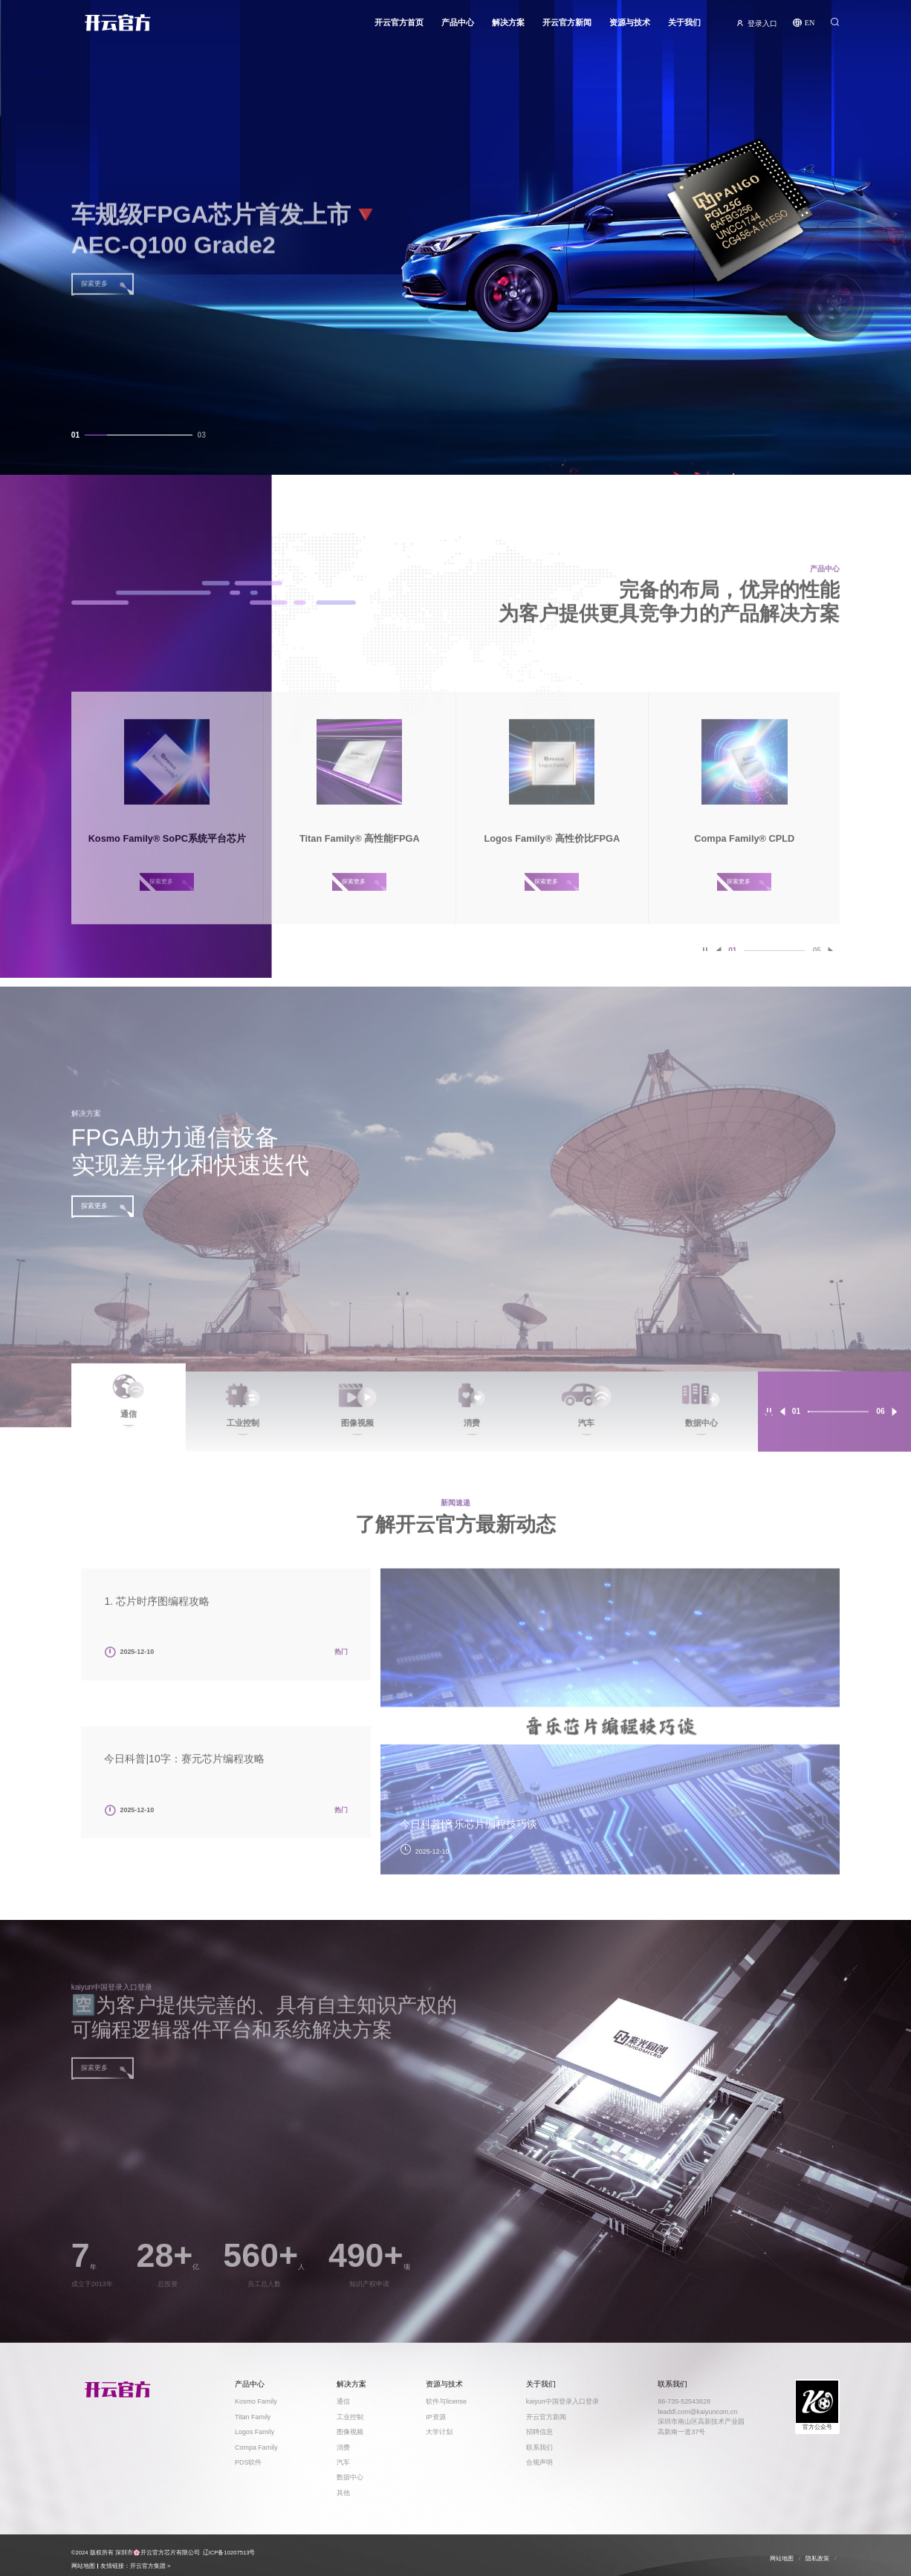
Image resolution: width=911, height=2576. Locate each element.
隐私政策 (817, 2558)
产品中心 (457, 26)
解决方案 (508, 26)
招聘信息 (539, 2432)
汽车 (343, 2462)
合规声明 (539, 2462)
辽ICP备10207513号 (229, 2552)
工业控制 (350, 2417)
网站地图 (83, 2566)
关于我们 (684, 26)
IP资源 (435, 2417)
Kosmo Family (256, 2401)
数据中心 (350, 2477)
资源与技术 (629, 26)
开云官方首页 (399, 26)
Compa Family (256, 2447)
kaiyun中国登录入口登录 (562, 2401)
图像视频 (350, 2432)
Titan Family (252, 2417)
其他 (343, 2492)
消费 (343, 2447)
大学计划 (439, 2432)
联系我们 (539, 2447)
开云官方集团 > (150, 2566)
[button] (782, 1424)
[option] (610, 1733)
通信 (343, 2401)
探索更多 (94, 1218)
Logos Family (254, 2432)
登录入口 (762, 27)
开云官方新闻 (566, 26)
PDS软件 (248, 2462)
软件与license (446, 2401)
